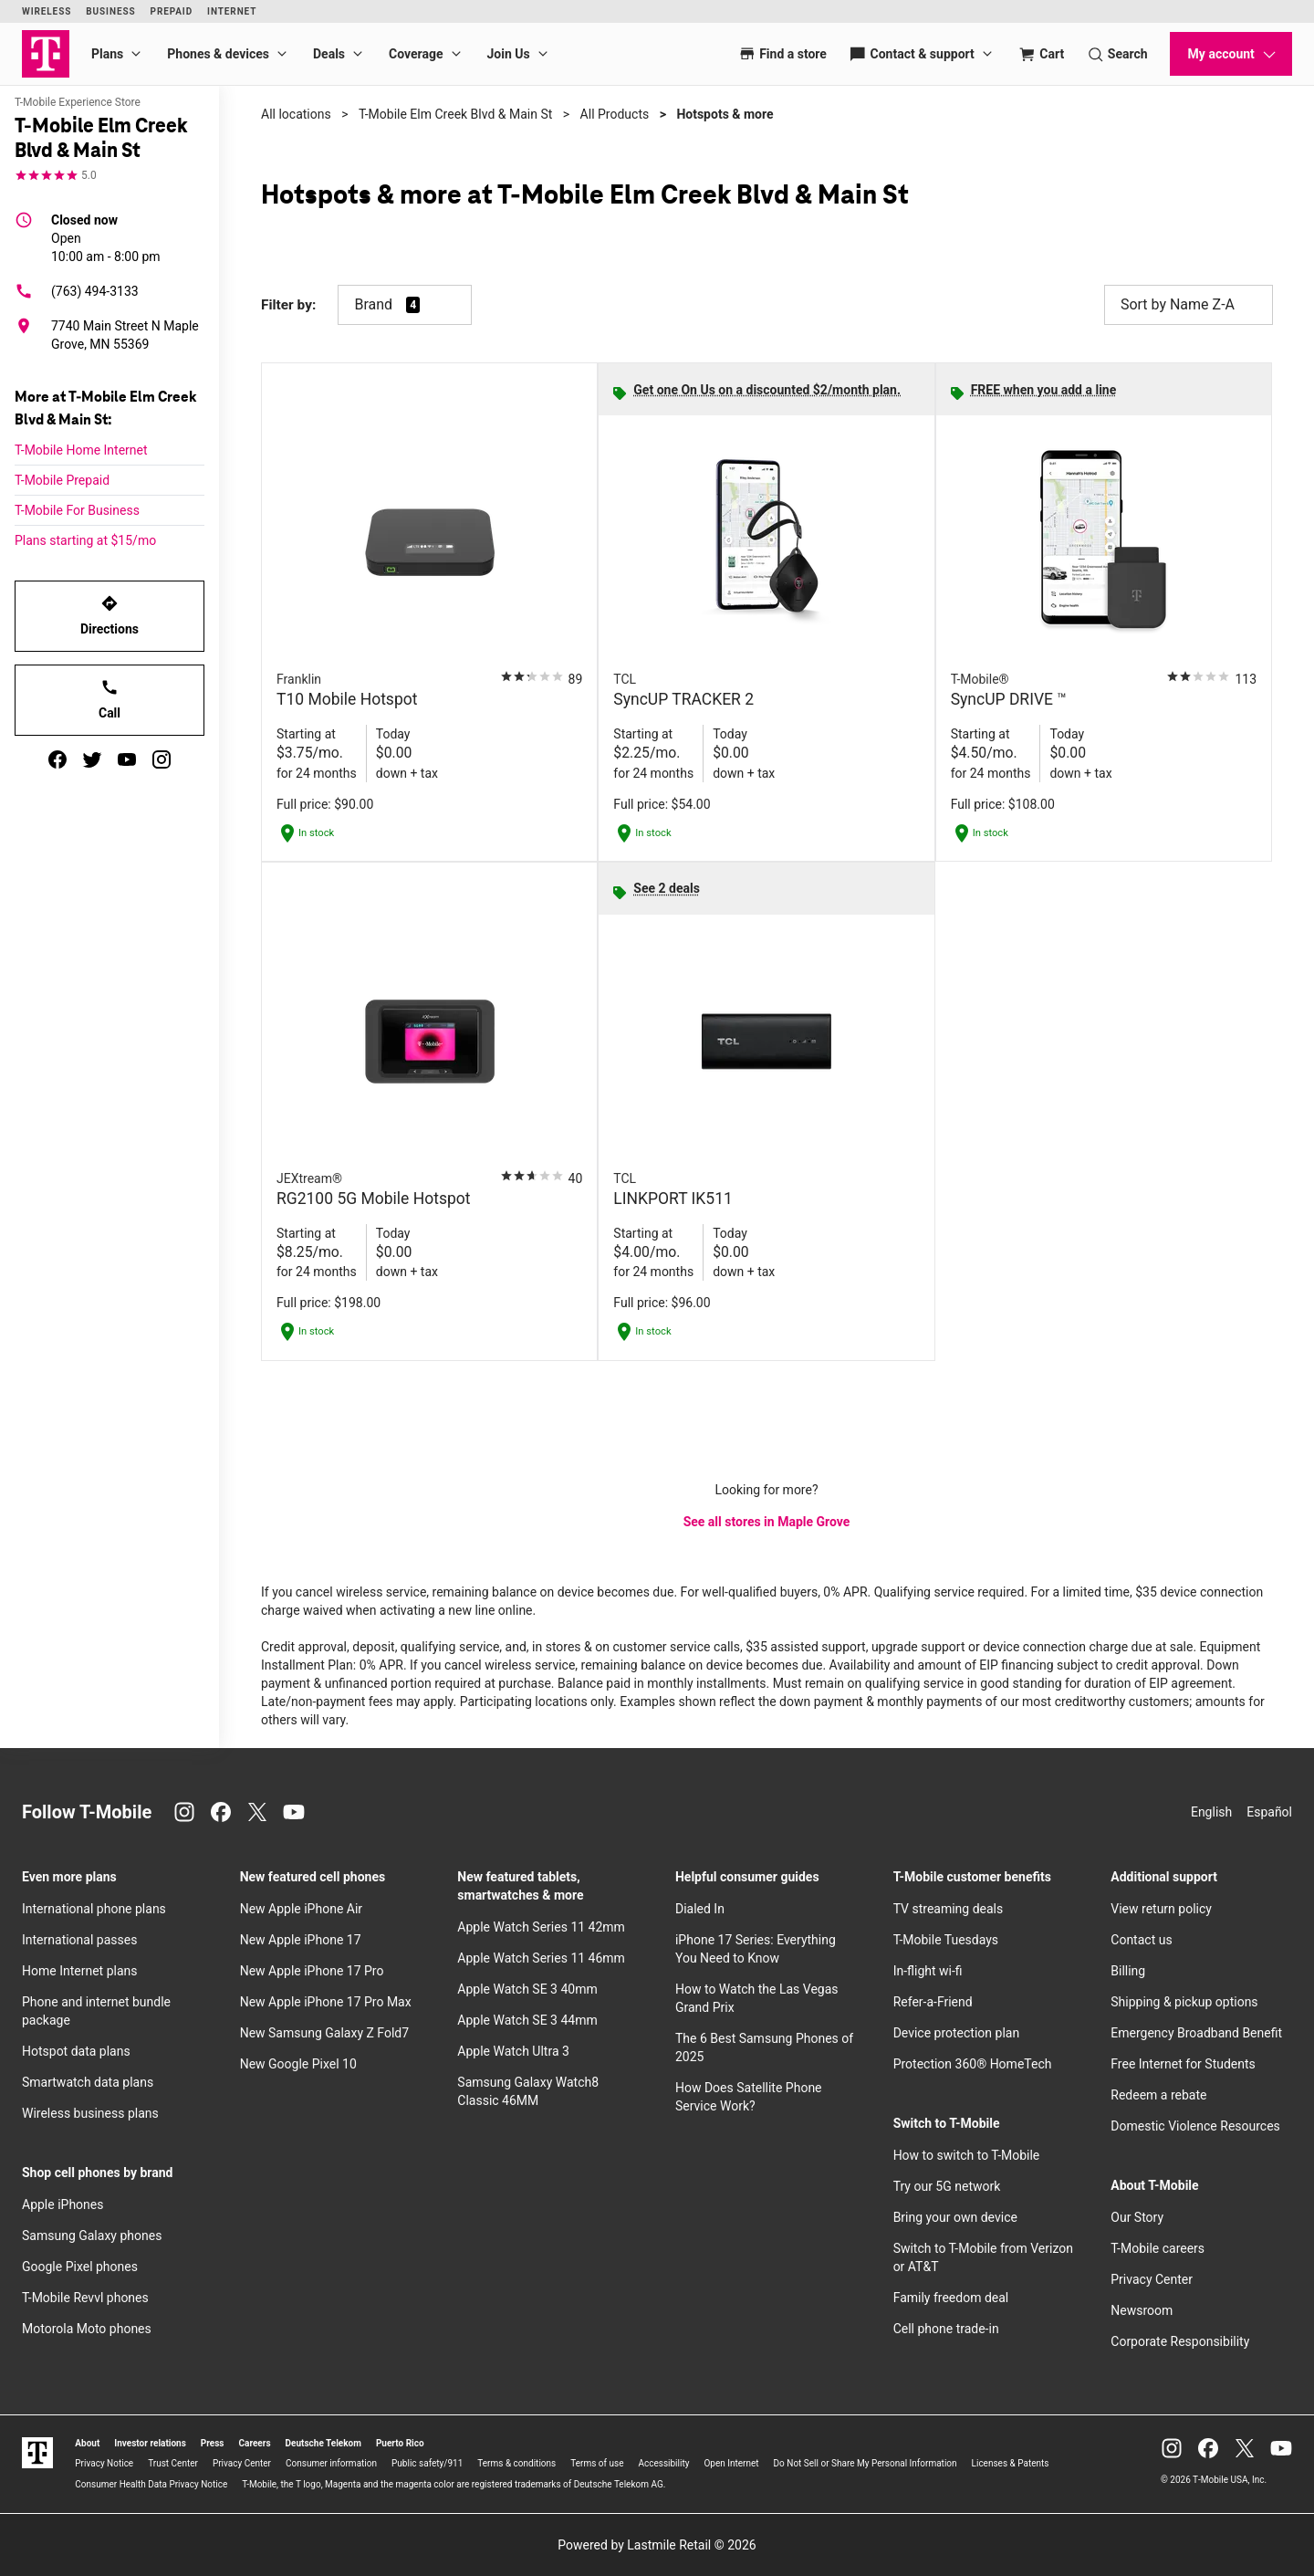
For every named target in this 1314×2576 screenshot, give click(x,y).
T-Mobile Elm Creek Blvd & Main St (455, 114)
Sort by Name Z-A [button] (1189, 305)
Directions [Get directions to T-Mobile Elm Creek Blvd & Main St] (109, 615)
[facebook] (57, 759)
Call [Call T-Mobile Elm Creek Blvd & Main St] (109, 699)
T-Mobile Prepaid (62, 480)
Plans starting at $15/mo (85, 540)
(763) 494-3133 (77, 291)
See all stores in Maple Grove (766, 1521)
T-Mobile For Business (77, 510)
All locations (296, 114)
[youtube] (127, 759)
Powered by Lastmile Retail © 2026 (657, 2545)
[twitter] (92, 759)
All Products (615, 114)
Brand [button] (373, 304)
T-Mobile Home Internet (81, 450)
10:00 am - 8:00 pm (106, 237)
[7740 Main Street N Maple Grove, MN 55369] (109, 335)
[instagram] (161, 759)
